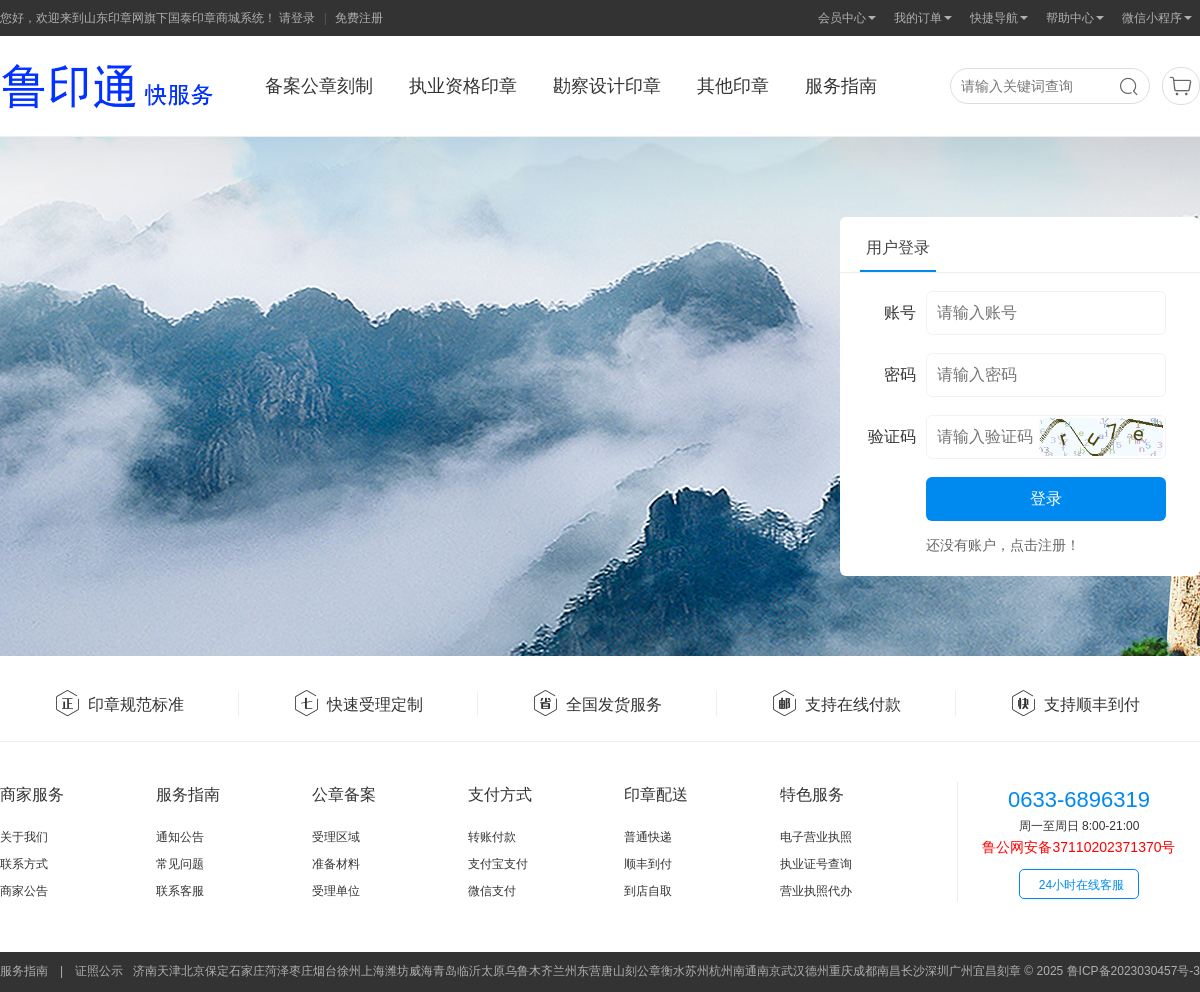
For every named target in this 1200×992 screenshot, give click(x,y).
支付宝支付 (498, 864)
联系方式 (24, 864)
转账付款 (492, 837)
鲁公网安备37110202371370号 (1078, 847)
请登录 (297, 18)
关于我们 (24, 837)
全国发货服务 (597, 704)
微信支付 (492, 891)
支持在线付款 (836, 704)
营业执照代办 (816, 891)
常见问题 (180, 864)
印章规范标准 (119, 704)
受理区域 (336, 837)
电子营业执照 (816, 837)
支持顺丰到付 (1075, 704)
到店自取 (648, 891)
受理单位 (336, 891)
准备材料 (336, 864)
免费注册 (359, 18)
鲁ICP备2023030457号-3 (1133, 971)
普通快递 (648, 837)
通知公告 (180, 837)
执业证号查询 (816, 864)
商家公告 (24, 891)
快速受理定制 (358, 704)
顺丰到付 (648, 864)
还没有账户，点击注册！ (1003, 545)
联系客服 (180, 891)
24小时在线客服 (1081, 885)
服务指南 (24, 971)
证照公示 (99, 971)
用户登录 (898, 247)
